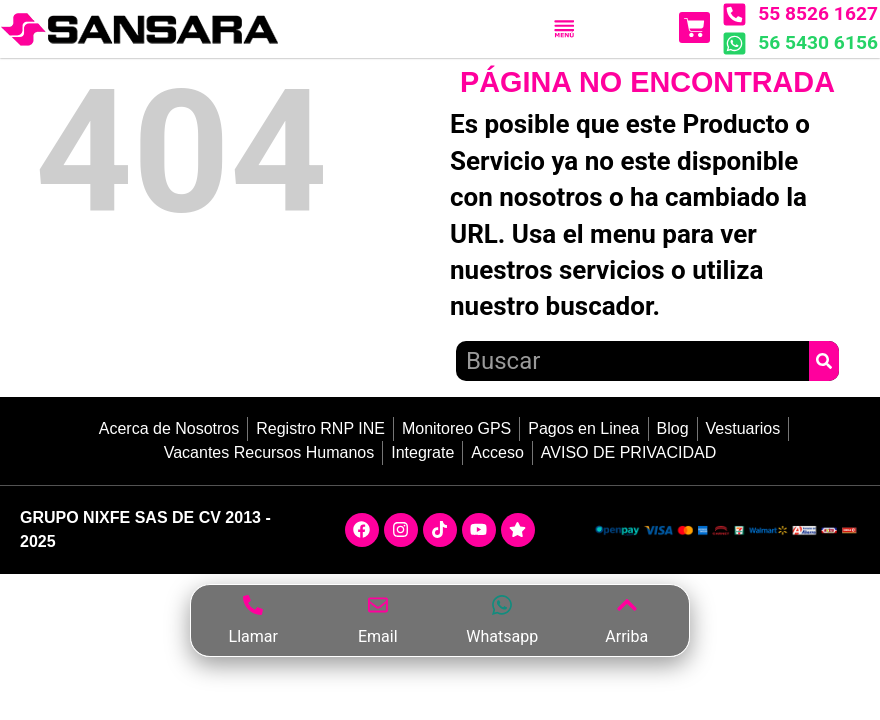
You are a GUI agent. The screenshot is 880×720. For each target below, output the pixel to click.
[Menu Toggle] (564, 28)
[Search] (824, 361)
